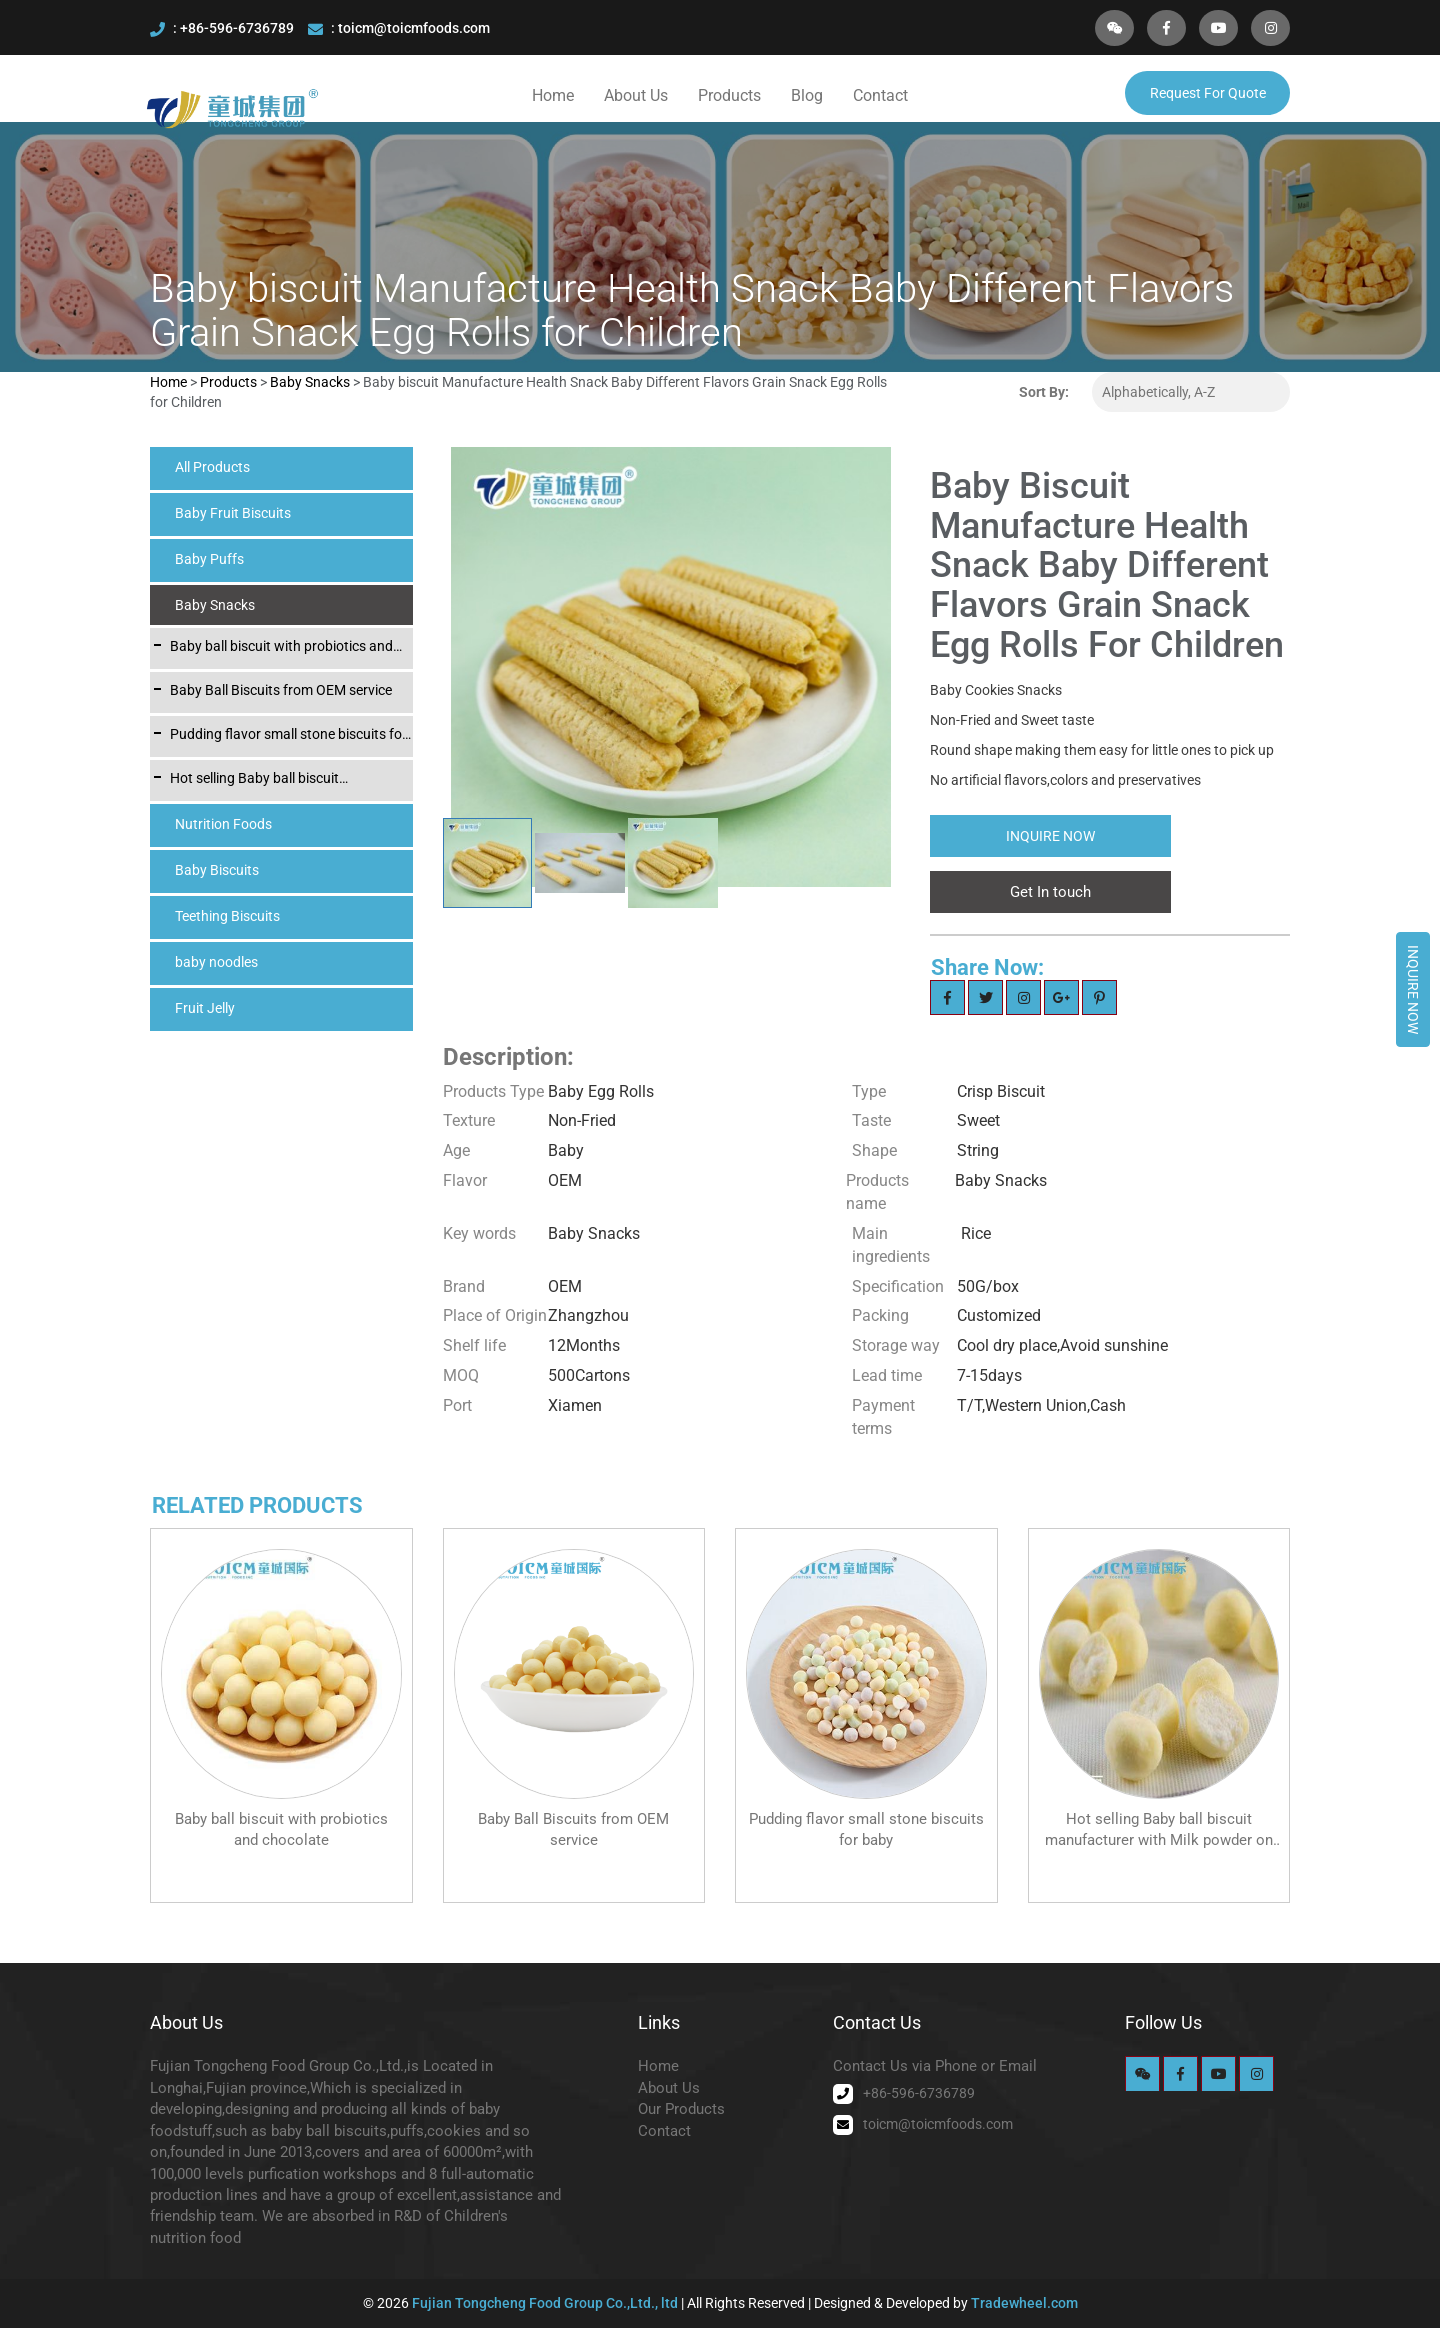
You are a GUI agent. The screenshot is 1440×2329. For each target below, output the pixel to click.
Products (729, 95)
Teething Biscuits (227, 917)
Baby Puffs (209, 560)
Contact (880, 95)
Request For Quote (1208, 93)
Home (553, 95)
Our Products (681, 2110)
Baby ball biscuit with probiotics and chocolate (281, 648)
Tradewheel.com (1024, 2304)
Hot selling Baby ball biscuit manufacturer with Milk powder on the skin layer (288, 780)
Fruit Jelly (205, 1009)
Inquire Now (1413, 989)
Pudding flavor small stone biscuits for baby (288, 736)
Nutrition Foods (223, 825)
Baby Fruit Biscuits (233, 514)
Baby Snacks (311, 383)
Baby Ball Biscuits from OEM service (281, 691)
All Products (212, 468)
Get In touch (1050, 893)
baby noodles (216, 963)
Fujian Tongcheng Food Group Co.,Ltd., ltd (546, 2304)
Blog (807, 95)
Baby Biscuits (217, 871)
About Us (636, 95)
